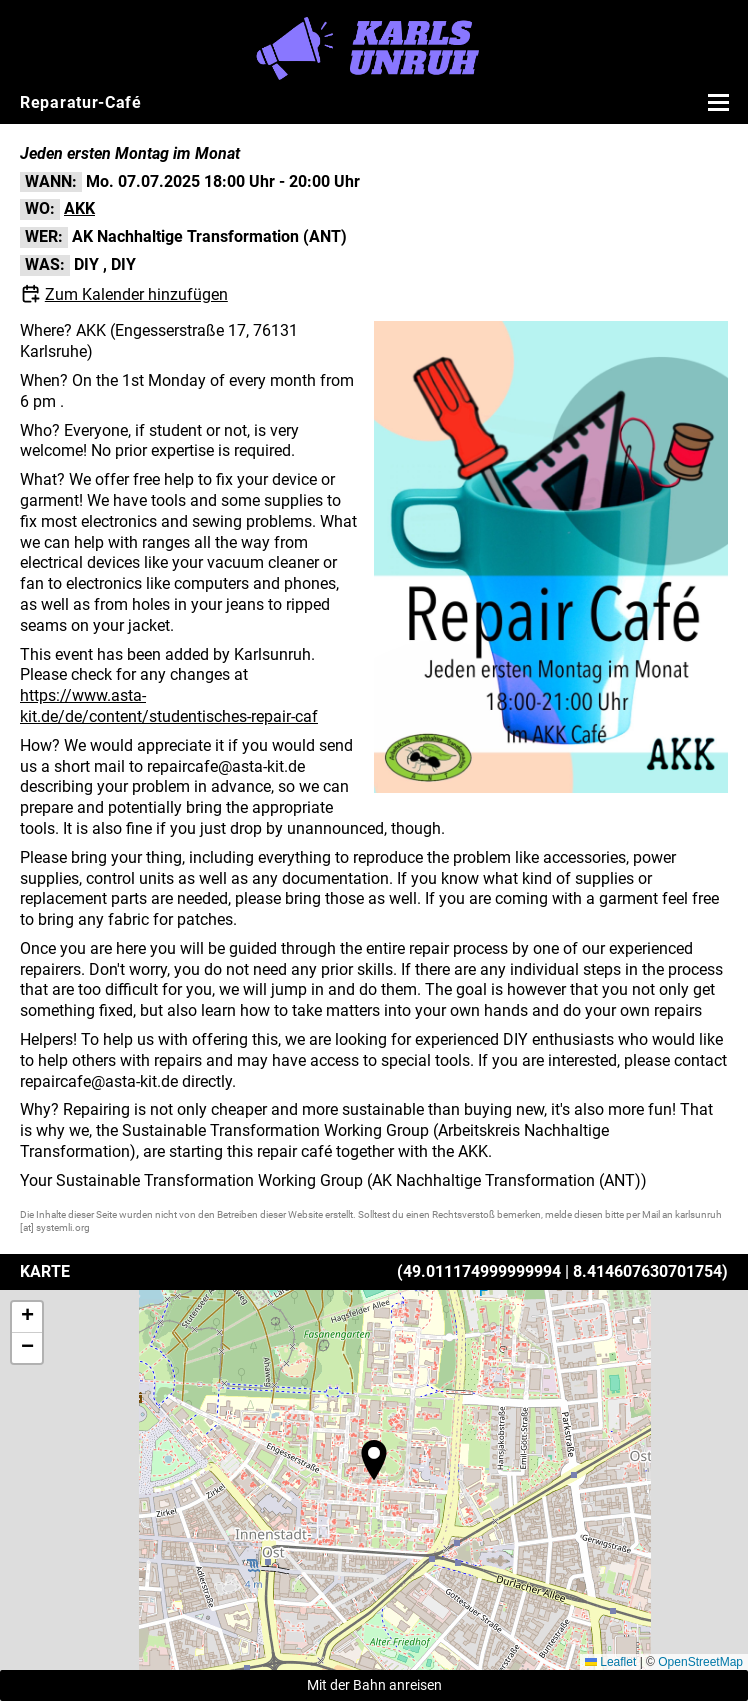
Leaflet (610, 1662)
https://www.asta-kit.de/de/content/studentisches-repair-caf (169, 706)
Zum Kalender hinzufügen (136, 294)
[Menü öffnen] (716, 102)
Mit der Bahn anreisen (374, 1685)
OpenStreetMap (700, 1662)
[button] (374, 1460)
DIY (86, 264)
